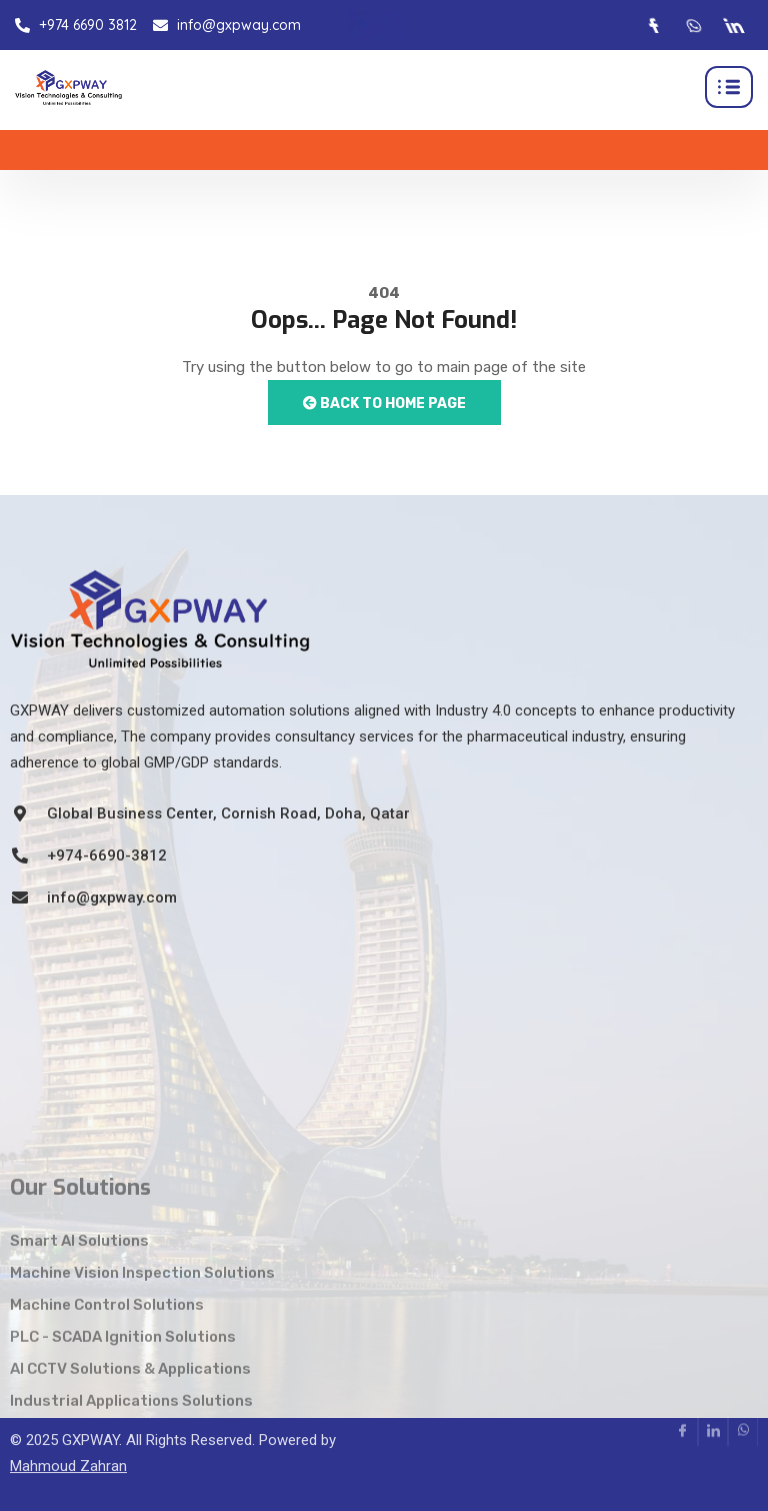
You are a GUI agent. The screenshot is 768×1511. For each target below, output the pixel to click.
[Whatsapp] (693, 25)
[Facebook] (653, 25)
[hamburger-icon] (729, 87)
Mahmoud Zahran (68, 1434)
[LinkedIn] (733, 25)
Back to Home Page (384, 403)
